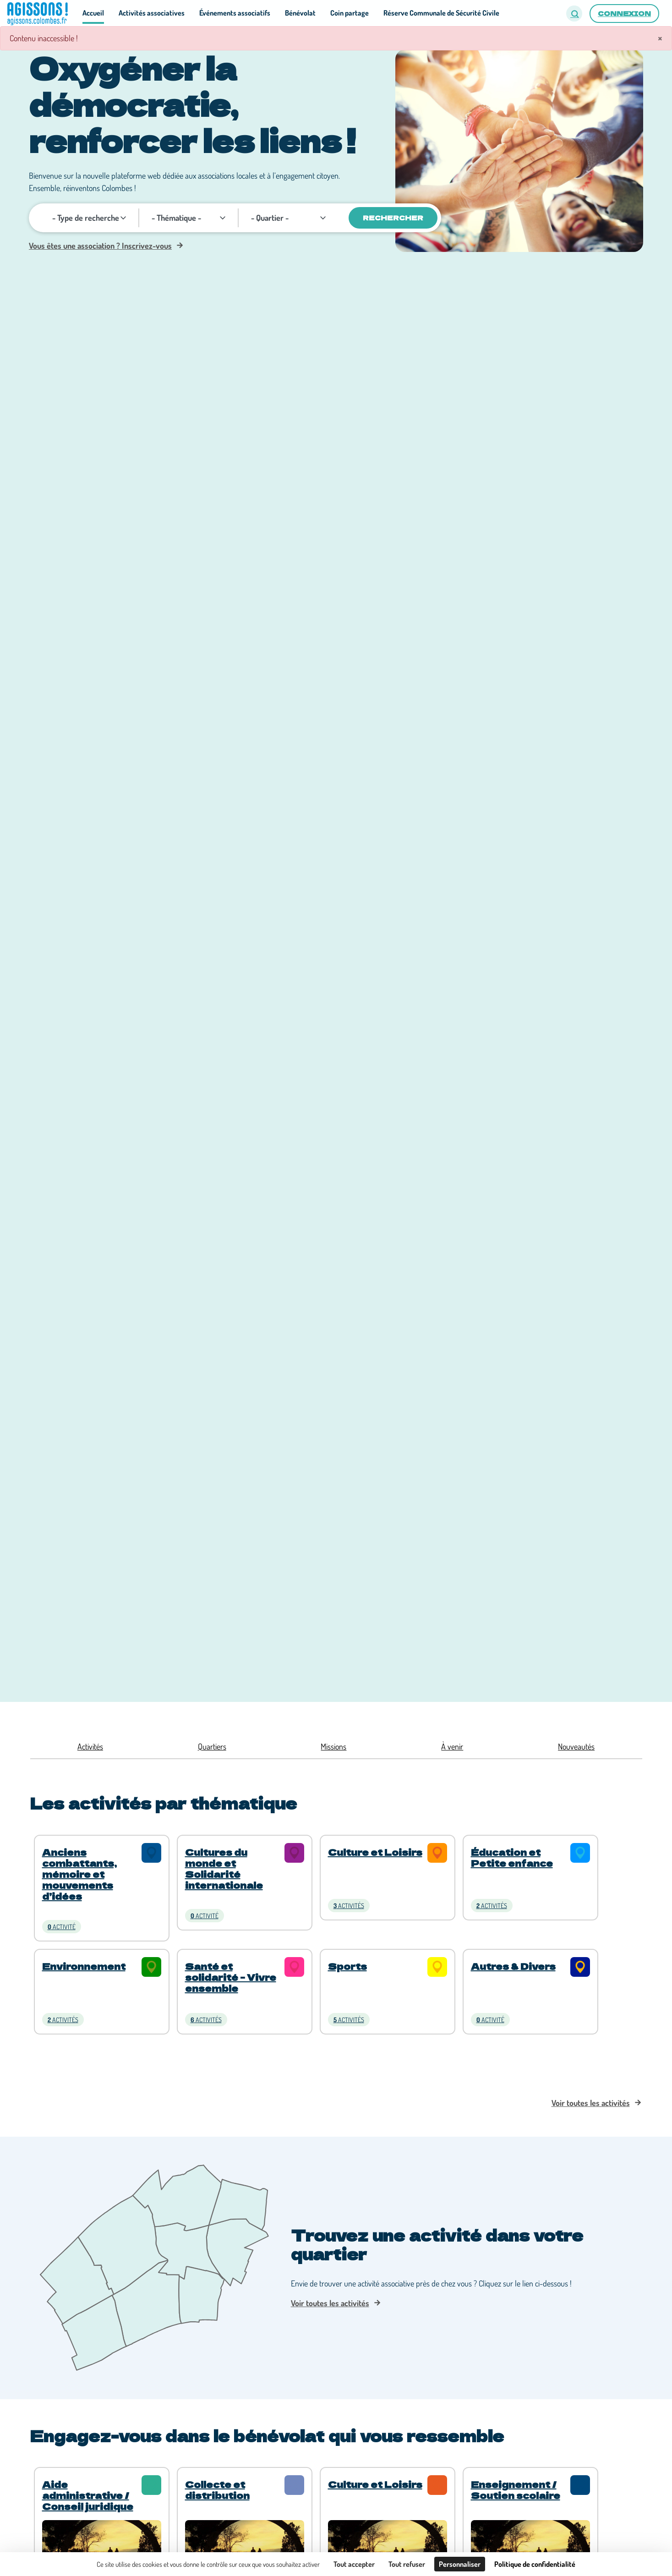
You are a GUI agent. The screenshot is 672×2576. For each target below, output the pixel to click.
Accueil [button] (93, 12)
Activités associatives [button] (152, 12)
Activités (90, 1746)
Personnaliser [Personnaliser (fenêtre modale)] (460, 2564)
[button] (574, 13)
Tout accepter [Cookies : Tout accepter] (354, 2564)
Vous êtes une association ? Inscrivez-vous (100, 246)
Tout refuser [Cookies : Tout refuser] (406, 2564)
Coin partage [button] (349, 12)
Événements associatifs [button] (234, 12)
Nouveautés (576, 1746)
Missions (333, 1746)
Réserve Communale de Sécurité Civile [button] (441, 12)
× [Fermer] (660, 37)
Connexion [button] (624, 13)
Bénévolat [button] (300, 12)
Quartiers (212, 1746)
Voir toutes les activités (591, 2103)
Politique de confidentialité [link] (534, 2564)
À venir (452, 1746)
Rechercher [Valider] (393, 217)
